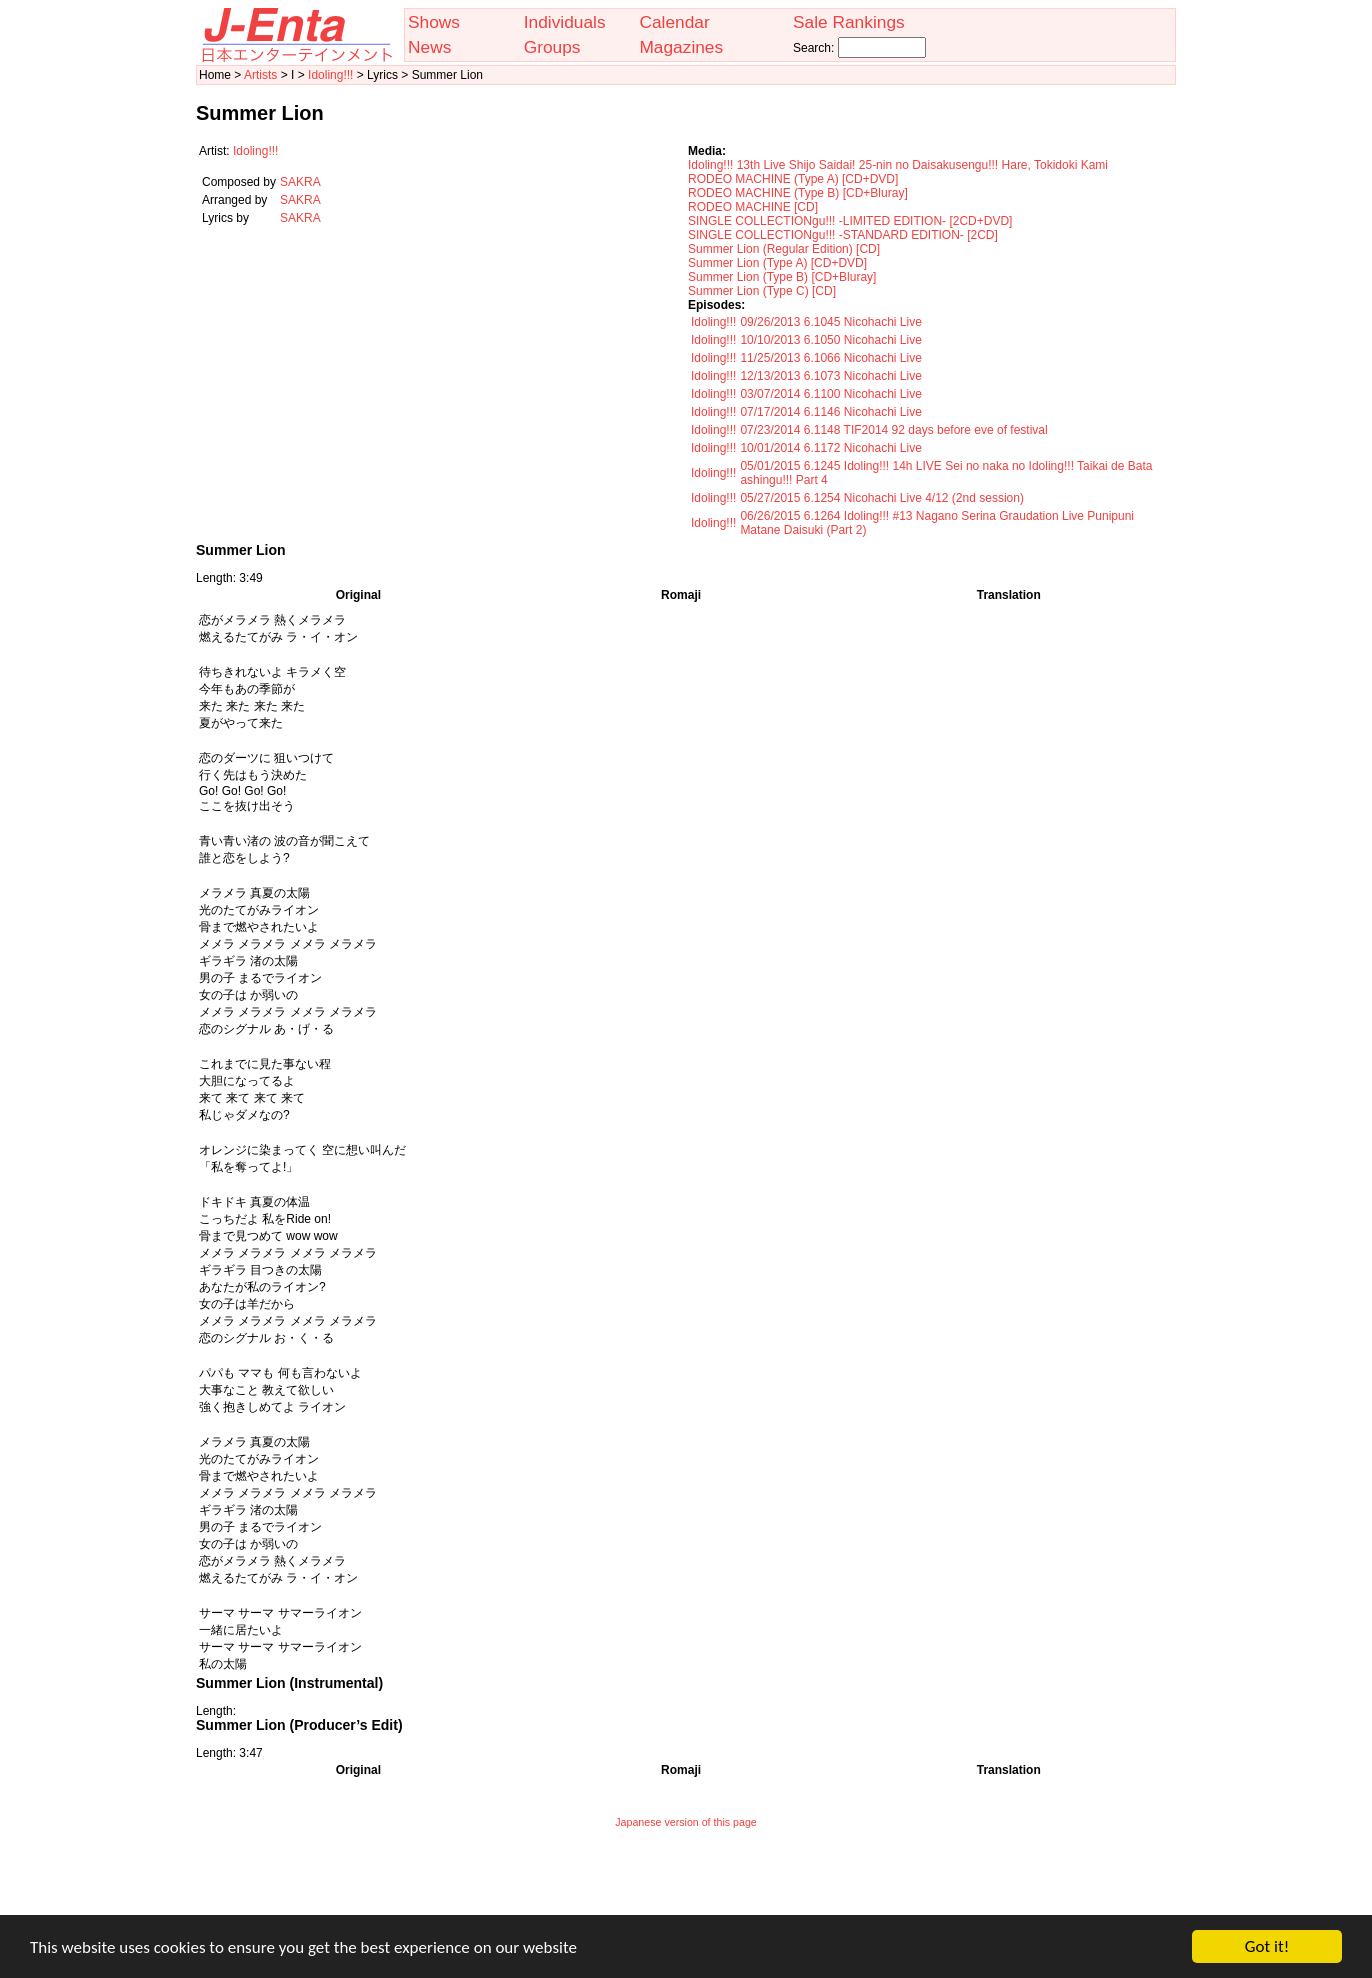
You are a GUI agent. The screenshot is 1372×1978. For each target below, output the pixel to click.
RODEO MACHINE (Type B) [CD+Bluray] (798, 193)
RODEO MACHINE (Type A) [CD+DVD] (793, 179)
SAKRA (300, 182)
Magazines (681, 47)
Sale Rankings (849, 22)
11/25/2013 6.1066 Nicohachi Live (830, 358)
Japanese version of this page (686, 1822)
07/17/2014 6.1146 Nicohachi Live (830, 412)
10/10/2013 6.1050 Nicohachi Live (830, 340)
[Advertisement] (686, 1885)
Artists (260, 75)
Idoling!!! (330, 75)
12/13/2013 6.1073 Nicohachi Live (830, 376)
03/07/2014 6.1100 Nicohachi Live (830, 394)
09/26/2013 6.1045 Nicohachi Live (830, 322)
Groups (552, 47)
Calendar (674, 22)
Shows (434, 22)
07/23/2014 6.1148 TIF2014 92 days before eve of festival (893, 430)
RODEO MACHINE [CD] (753, 207)
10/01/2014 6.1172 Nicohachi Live (830, 448)
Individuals (565, 22)
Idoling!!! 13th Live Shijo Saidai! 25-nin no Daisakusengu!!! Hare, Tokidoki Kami (898, 165)
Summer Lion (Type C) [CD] (762, 291)
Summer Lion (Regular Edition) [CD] (784, 249)
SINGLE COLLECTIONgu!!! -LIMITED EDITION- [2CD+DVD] (850, 221)
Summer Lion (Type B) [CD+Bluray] (782, 277)
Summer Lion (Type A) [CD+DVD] (777, 263)
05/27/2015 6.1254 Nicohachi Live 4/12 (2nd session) (882, 498)
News (429, 47)
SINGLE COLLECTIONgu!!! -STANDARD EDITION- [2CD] (843, 235)
